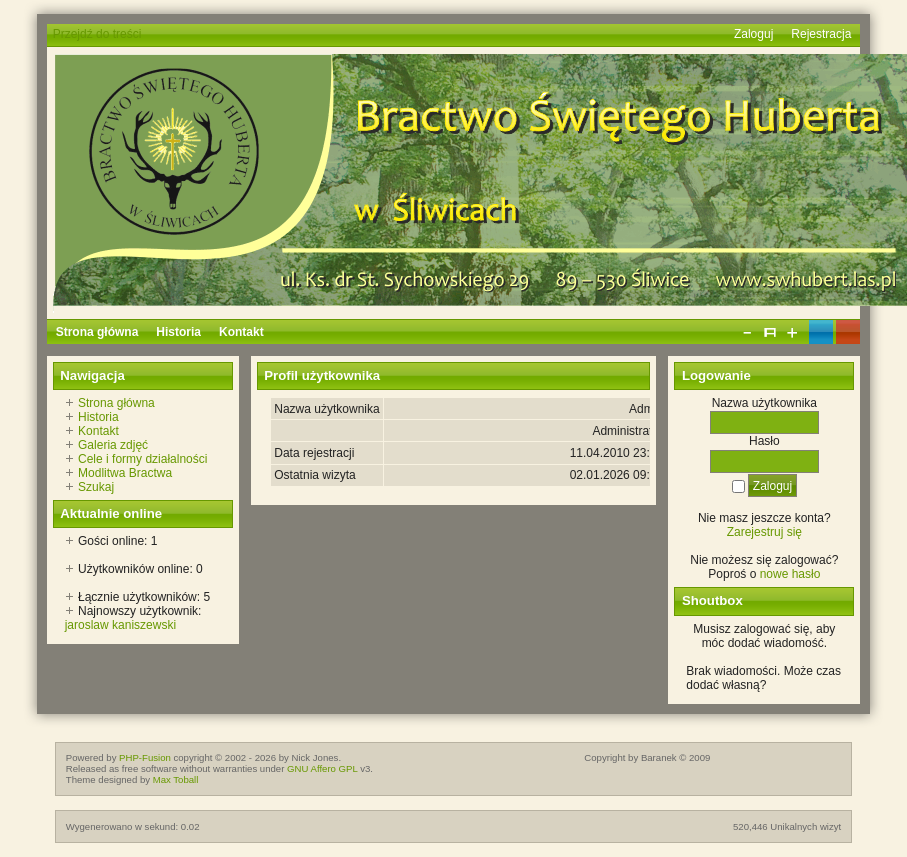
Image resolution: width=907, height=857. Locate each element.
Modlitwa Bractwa (125, 473)
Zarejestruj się (764, 532)
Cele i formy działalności (142, 459)
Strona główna (116, 403)
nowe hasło (790, 574)
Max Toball (176, 779)
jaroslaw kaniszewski (120, 625)
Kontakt (98, 431)
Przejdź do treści (97, 34)
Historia (98, 417)
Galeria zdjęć (113, 445)
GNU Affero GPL (322, 768)
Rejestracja (821, 34)
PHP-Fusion (145, 757)
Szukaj (96, 487)
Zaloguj (753, 34)
